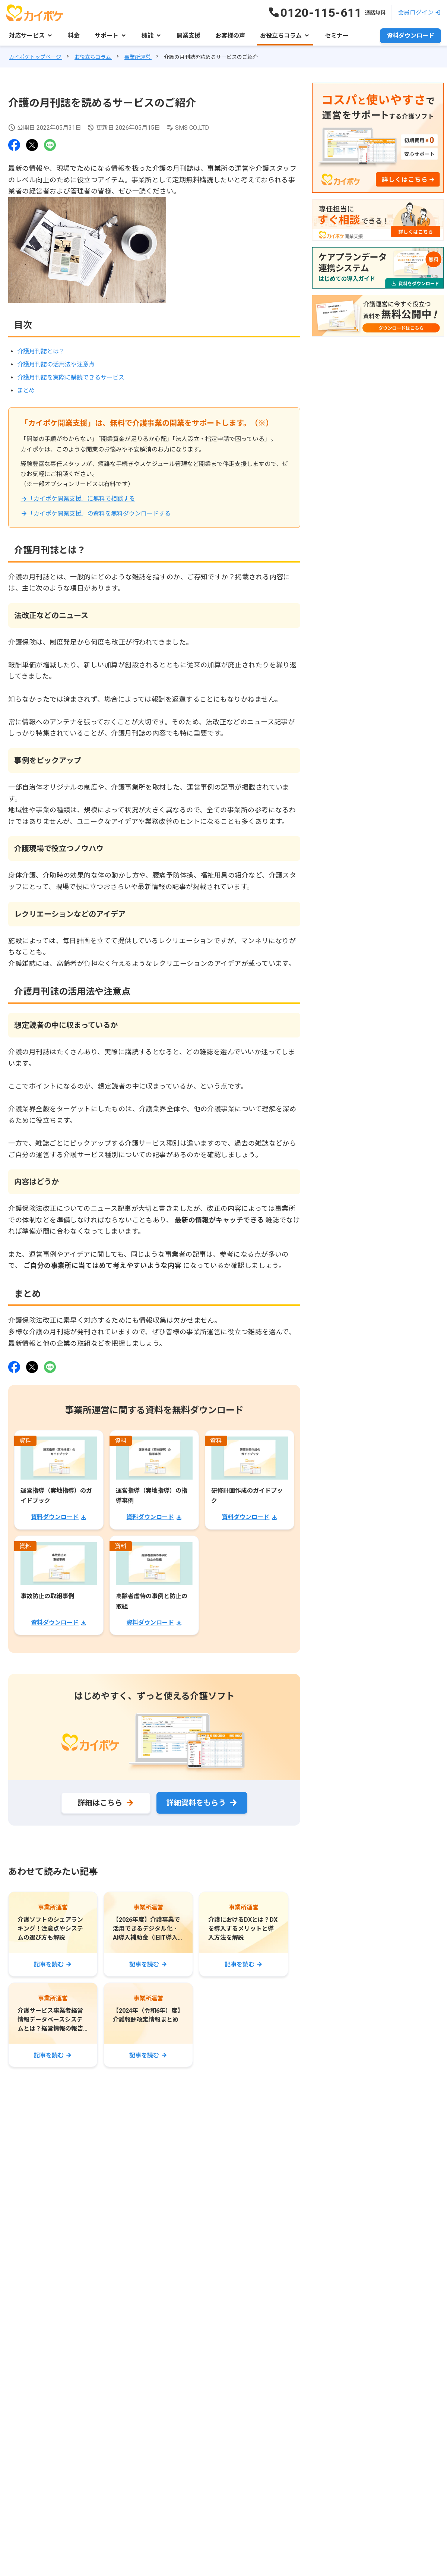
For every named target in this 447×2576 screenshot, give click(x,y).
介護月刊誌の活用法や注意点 (56, 364)
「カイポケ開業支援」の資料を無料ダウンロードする (99, 513)
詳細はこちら (99, 1802)
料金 (74, 35)
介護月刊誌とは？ (41, 351)
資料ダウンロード (410, 35)
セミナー (337, 35)
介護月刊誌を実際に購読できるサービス (70, 377)
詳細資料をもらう (196, 1802)
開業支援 (188, 35)
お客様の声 (230, 35)
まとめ (26, 390)
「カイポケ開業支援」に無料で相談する (81, 498)
